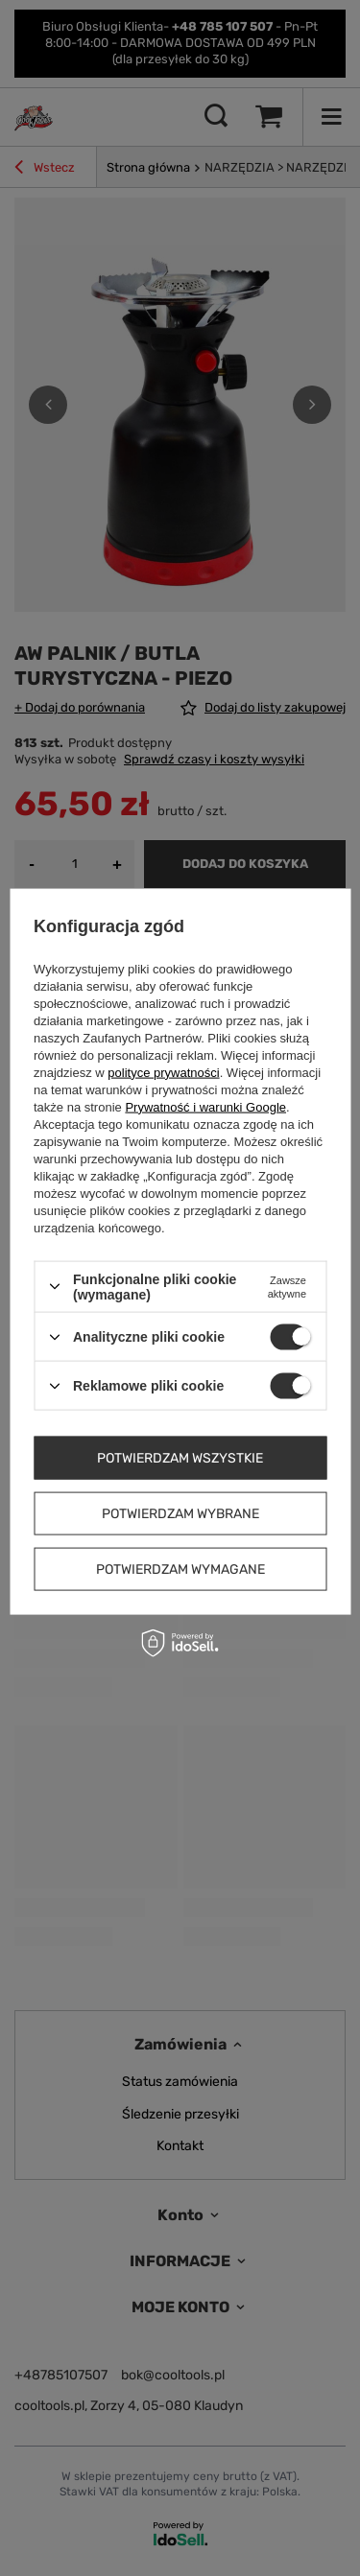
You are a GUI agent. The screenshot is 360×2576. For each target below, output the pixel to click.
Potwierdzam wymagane (180, 1568)
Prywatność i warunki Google (205, 1106)
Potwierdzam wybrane (180, 1513)
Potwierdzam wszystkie (180, 1457)
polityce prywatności (163, 1072)
